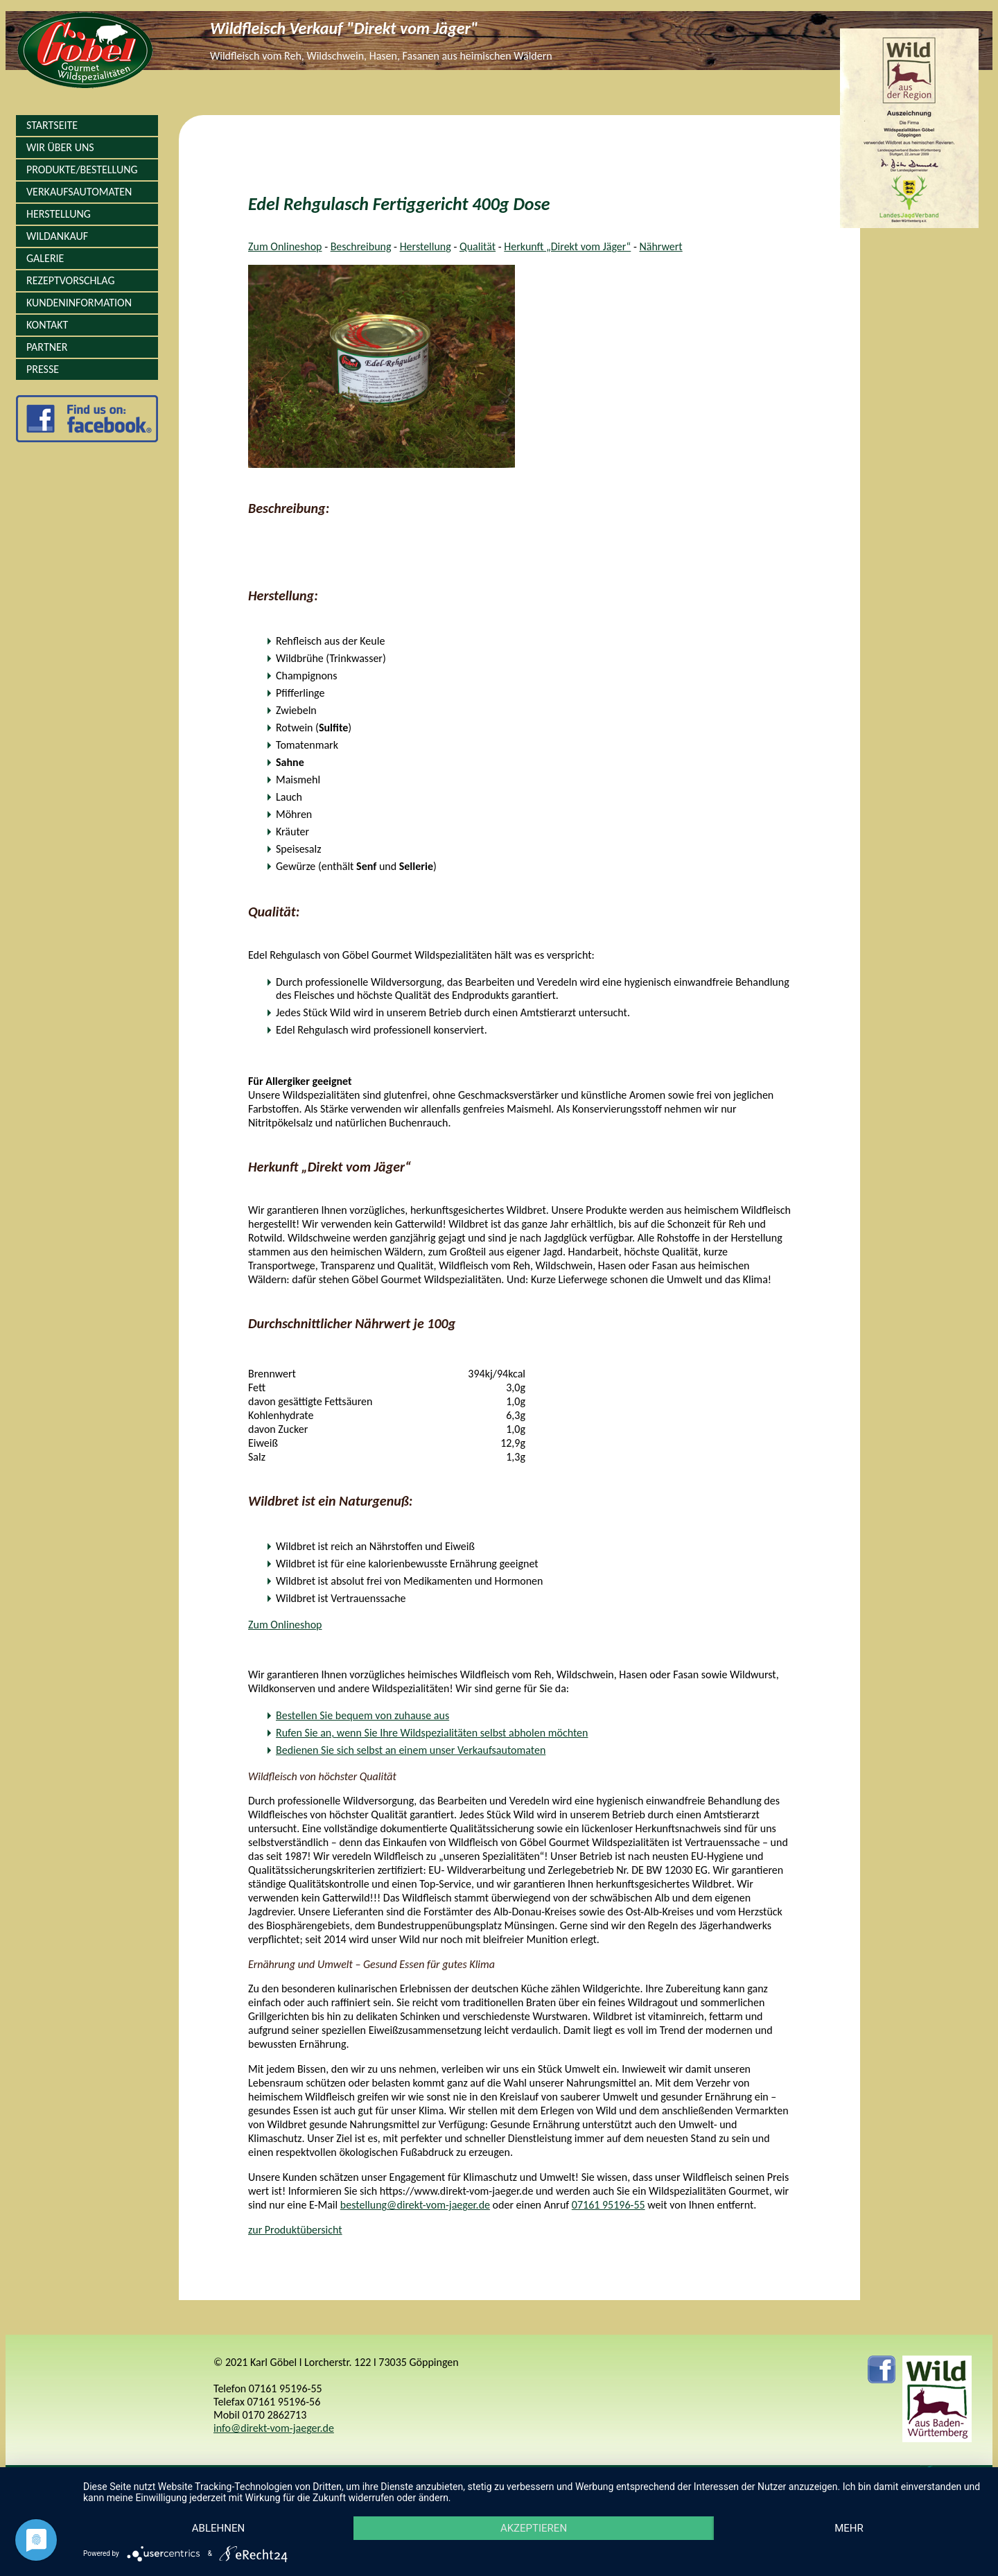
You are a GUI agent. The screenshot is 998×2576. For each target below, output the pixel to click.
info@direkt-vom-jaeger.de (273, 2428)
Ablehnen (218, 2528)
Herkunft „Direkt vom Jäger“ (567, 246)
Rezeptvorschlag (70, 280)
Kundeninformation (79, 302)
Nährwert (660, 246)
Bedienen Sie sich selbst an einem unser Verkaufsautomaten (410, 1750)
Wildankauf (57, 236)
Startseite (52, 125)
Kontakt (47, 324)
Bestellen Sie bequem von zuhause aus (362, 1715)
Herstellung (58, 213)
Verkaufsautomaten (79, 191)
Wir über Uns (60, 147)
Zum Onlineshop (285, 246)
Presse (42, 369)
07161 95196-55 (608, 2204)
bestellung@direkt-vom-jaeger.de (415, 2204)
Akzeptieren (533, 2528)
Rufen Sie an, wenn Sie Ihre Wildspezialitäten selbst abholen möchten (432, 1732)
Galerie (45, 258)
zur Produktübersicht (295, 2229)
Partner (47, 347)
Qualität (477, 246)
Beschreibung (361, 246)
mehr (849, 2528)
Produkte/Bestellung (82, 169)
